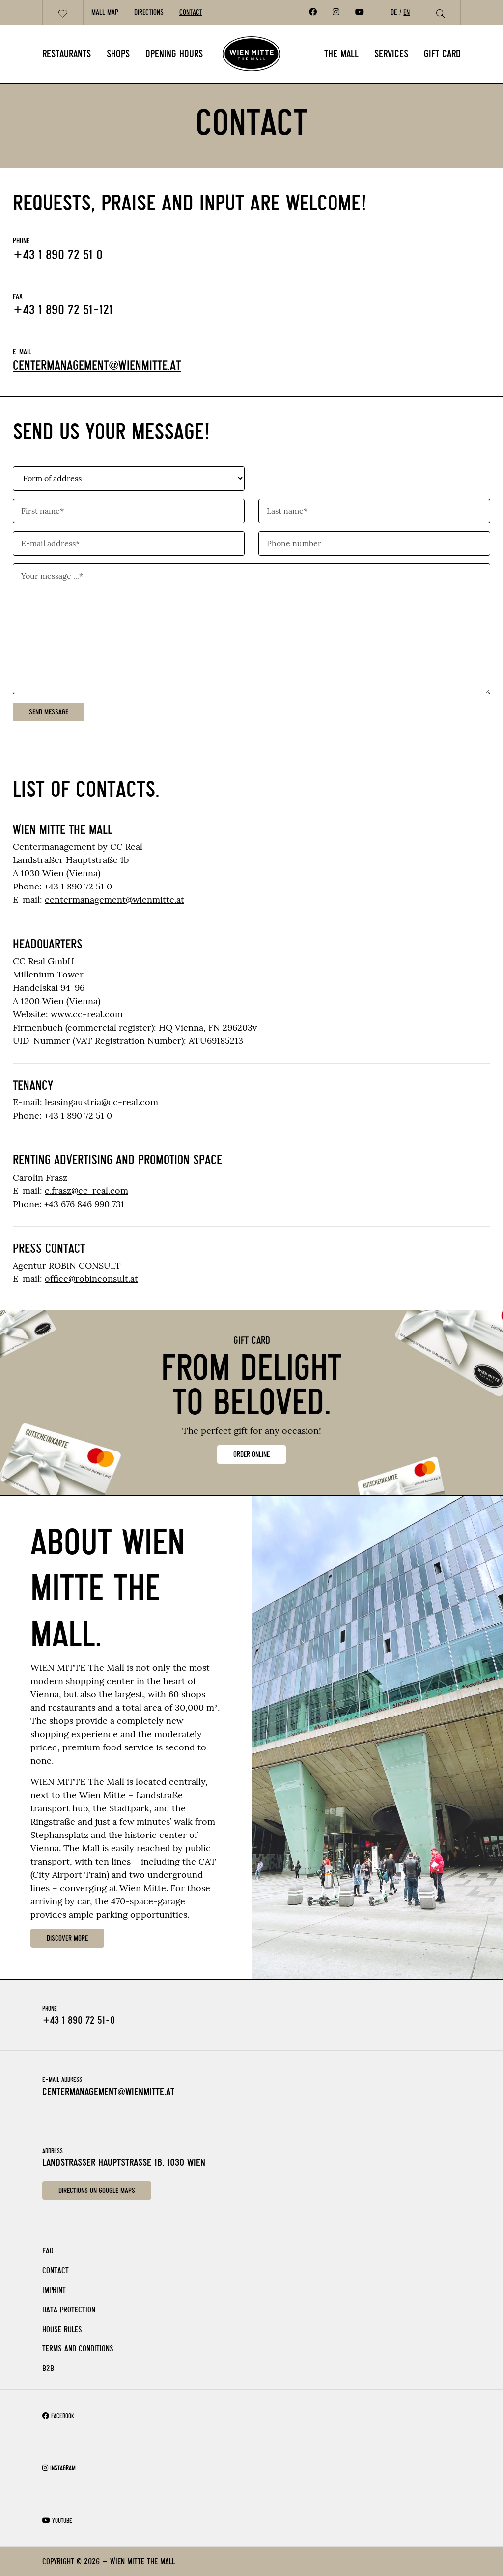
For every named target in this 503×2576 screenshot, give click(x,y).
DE (394, 12)
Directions (149, 12)
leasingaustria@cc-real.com (101, 1102)
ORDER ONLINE (251, 1454)
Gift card (442, 53)
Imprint (54, 2290)
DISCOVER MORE (67, 1938)
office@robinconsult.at (91, 1278)
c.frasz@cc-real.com (86, 1190)
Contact (190, 12)
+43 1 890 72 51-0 (78, 2020)
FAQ (48, 2251)
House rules (62, 2329)
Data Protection (68, 2310)
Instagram (59, 2468)
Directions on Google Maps (96, 2190)
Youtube (57, 2521)
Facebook (58, 2416)
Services (391, 53)
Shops (118, 53)
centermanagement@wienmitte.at (97, 365)
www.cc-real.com (87, 1014)
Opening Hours (174, 53)
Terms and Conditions (77, 2348)
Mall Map (104, 12)
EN (406, 12)
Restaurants (66, 53)
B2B (48, 2368)
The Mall (341, 53)
